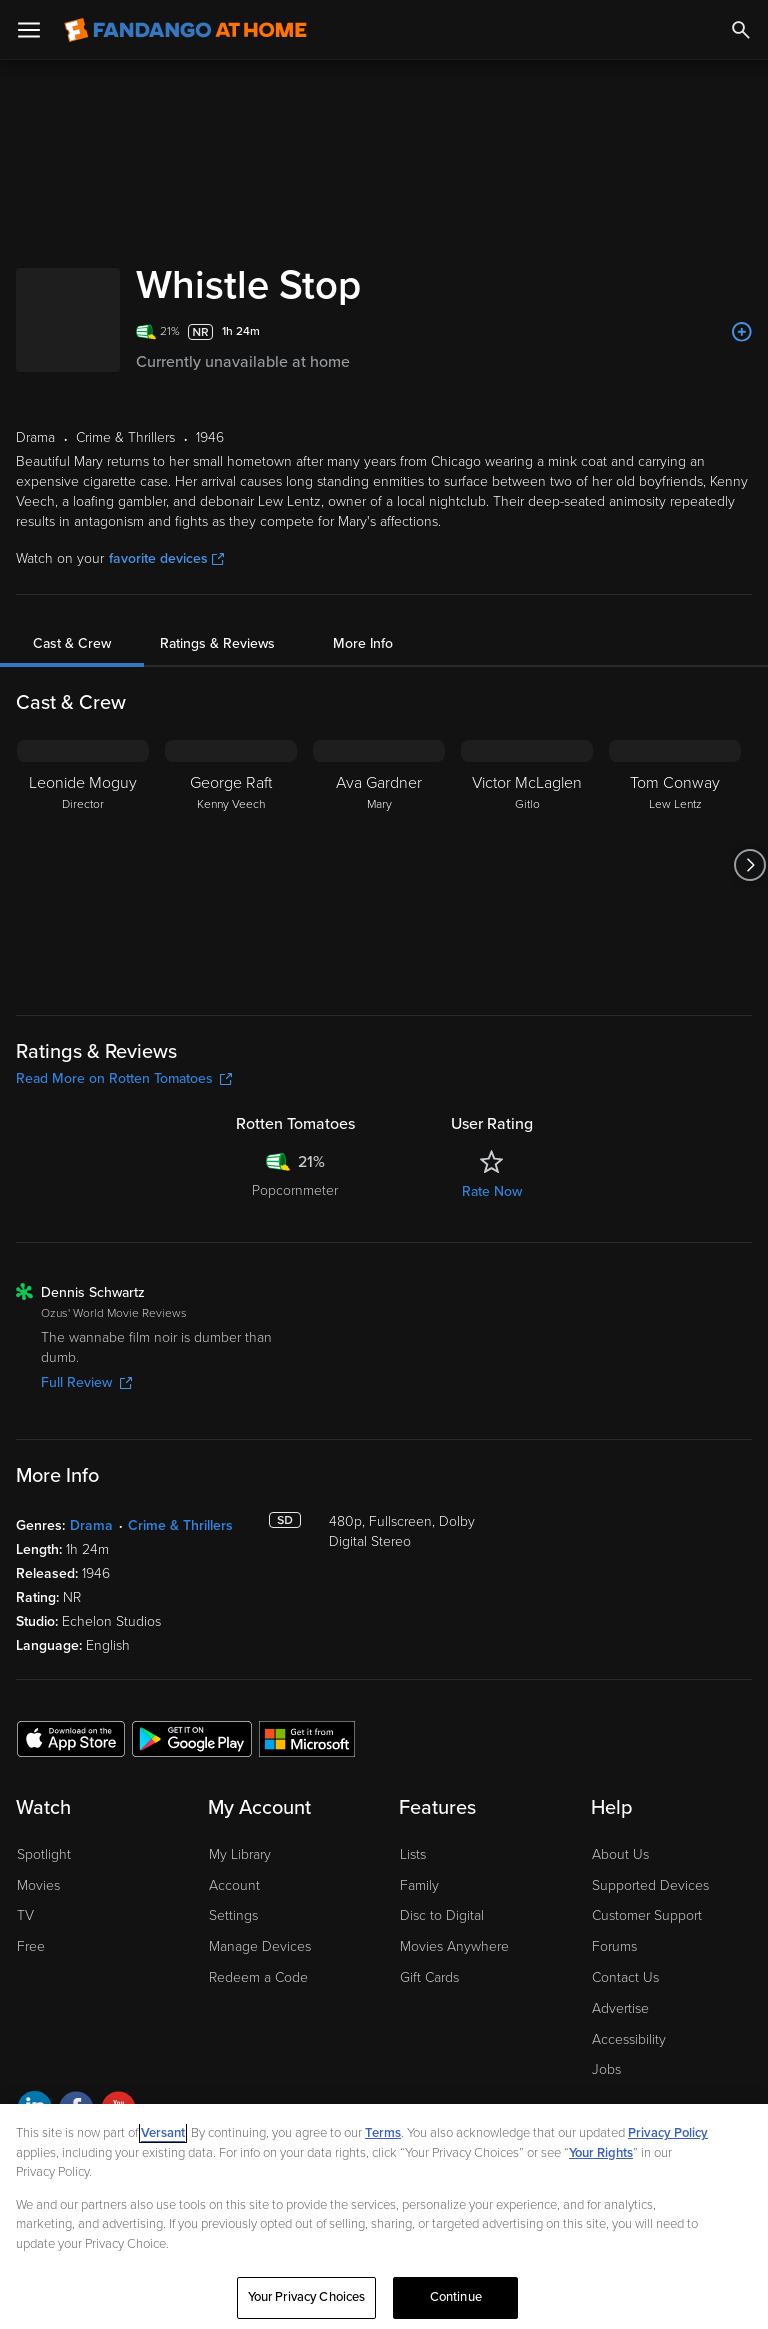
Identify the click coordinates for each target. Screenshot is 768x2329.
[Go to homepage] (185, 30)
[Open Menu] (29, 30)
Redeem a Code (258, 1977)
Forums (614, 1946)
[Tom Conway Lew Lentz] (675, 865)
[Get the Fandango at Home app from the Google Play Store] (192, 1738)
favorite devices (166, 558)
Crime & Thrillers (180, 1525)
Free (31, 1946)
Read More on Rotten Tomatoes (124, 1078)
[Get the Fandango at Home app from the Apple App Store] (71, 1738)
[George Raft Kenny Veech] (231, 865)
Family (419, 1885)
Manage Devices (260, 1946)
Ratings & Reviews (217, 643)
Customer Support (647, 1915)
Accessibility (629, 2039)
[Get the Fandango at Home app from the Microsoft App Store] (307, 1738)
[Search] (741, 30)
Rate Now (492, 1191)
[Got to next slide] (749, 865)
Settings (233, 1915)
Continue (456, 2297)
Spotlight (44, 1854)
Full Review (86, 1382)
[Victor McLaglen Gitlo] (527, 865)
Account (234, 1885)
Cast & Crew (72, 643)
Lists (413, 1854)
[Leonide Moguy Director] (83, 865)
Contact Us (625, 1977)
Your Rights (601, 2153)
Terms (383, 2133)
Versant (163, 2133)
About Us (620, 1854)
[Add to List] (742, 332)
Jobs (606, 2069)
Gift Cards (429, 1977)
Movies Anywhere (454, 1946)
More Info (363, 643)
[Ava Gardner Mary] (379, 865)
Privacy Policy (668, 2133)
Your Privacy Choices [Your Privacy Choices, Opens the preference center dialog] (307, 2297)
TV (25, 1915)
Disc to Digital (442, 1915)
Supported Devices (650, 1885)
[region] (384, 2216)
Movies (38, 1885)
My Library (240, 1854)
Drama (91, 1525)
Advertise (620, 2008)
